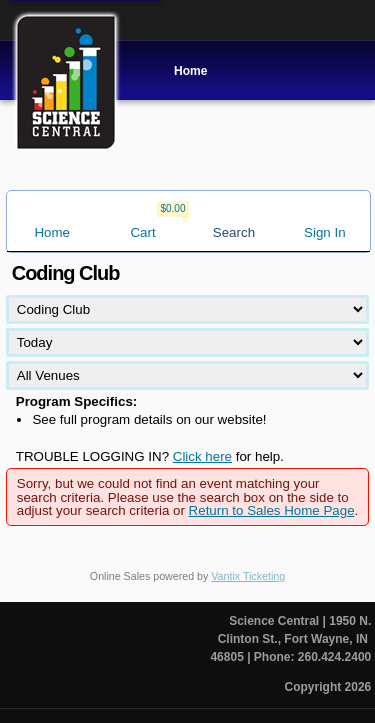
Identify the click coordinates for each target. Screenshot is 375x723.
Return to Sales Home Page (272, 510)
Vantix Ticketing (248, 576)
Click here (202, 456)
